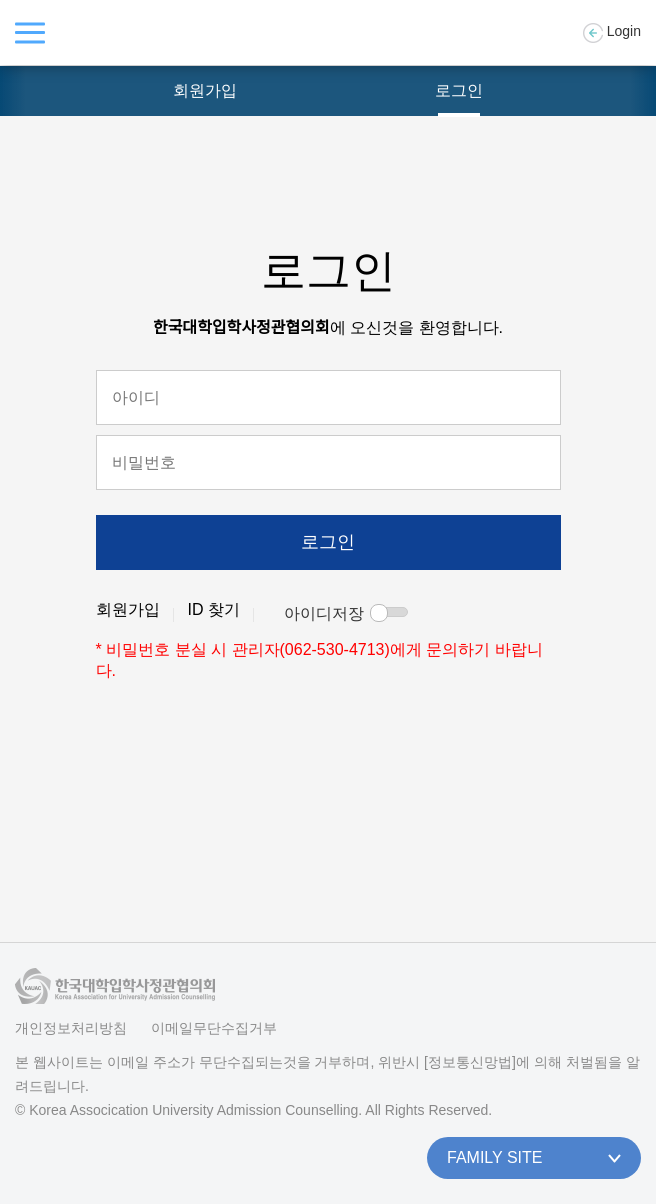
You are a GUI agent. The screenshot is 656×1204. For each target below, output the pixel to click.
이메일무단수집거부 (214, 1028)
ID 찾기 (214, 609)
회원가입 (205, 90)
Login (612, 33)
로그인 (459, 90)
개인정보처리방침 (71, 1028)
